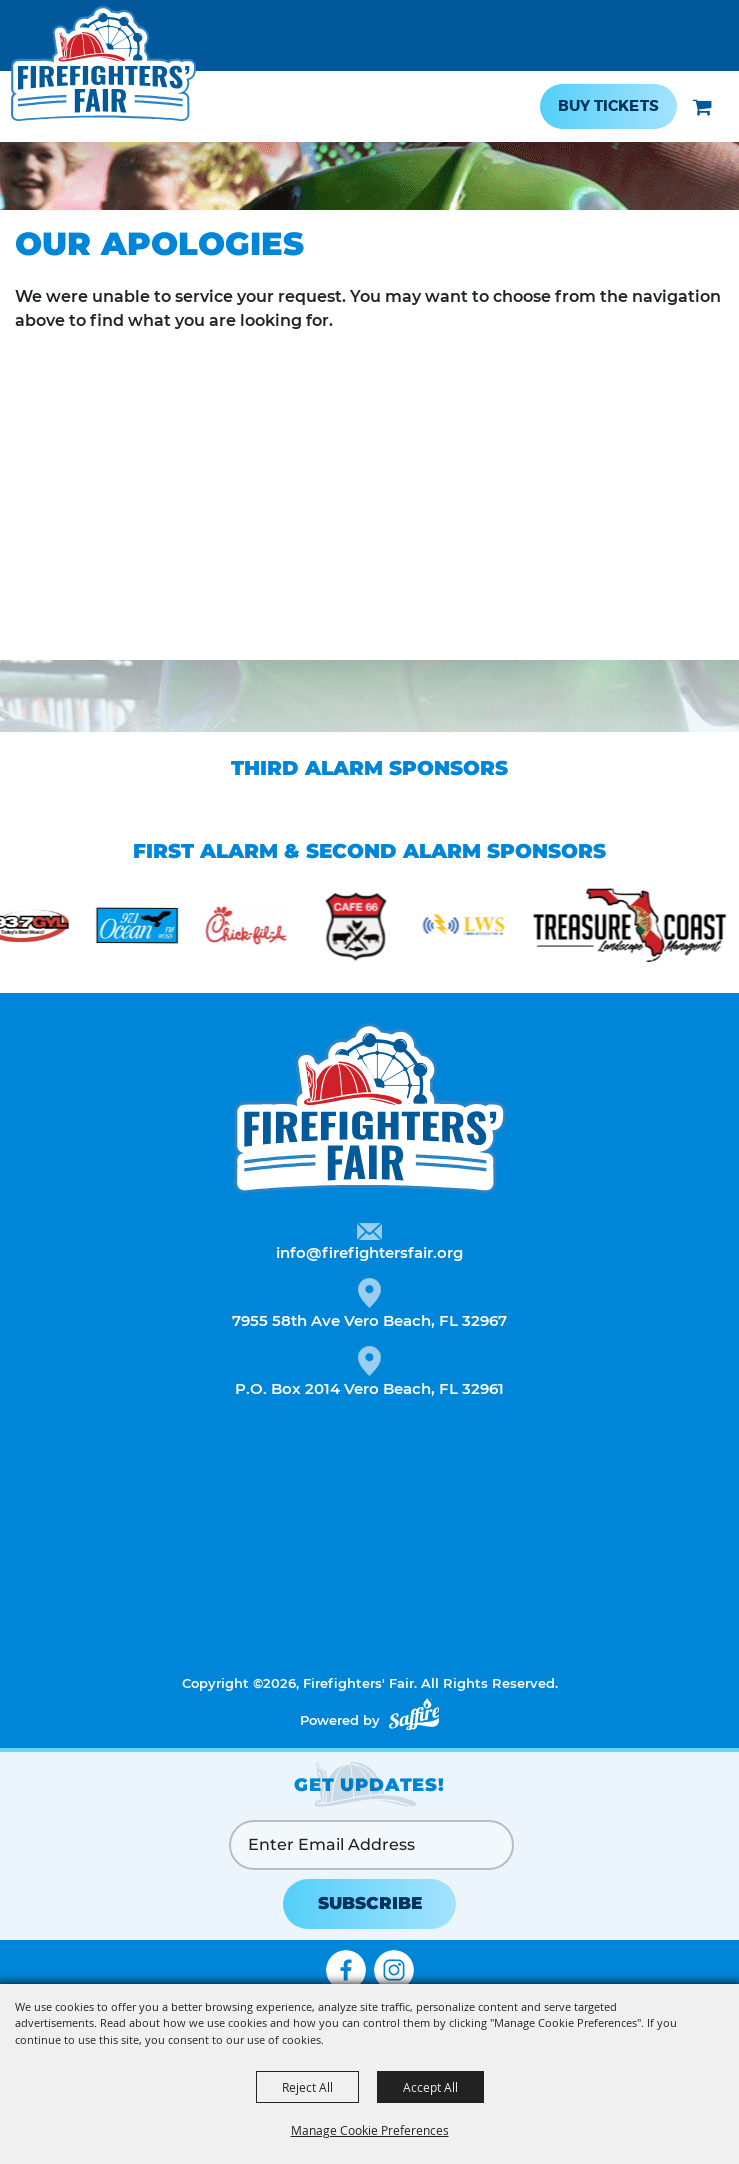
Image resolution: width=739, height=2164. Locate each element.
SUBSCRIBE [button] (370, 1903)
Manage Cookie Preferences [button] (370, 2130)
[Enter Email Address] (371, 1845)
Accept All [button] (430, 2087)
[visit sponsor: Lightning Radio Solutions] (475, 929)
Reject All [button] (307, 2087)
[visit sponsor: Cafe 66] (366, 929)
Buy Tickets (608, 106)
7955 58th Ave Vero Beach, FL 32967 (369, 1320)
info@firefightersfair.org (369, 1252)
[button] (702, 107)
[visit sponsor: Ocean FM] (148, 929)
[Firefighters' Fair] (103, 73)
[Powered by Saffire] (414, 1714)
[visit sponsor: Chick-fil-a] (257, 929)
